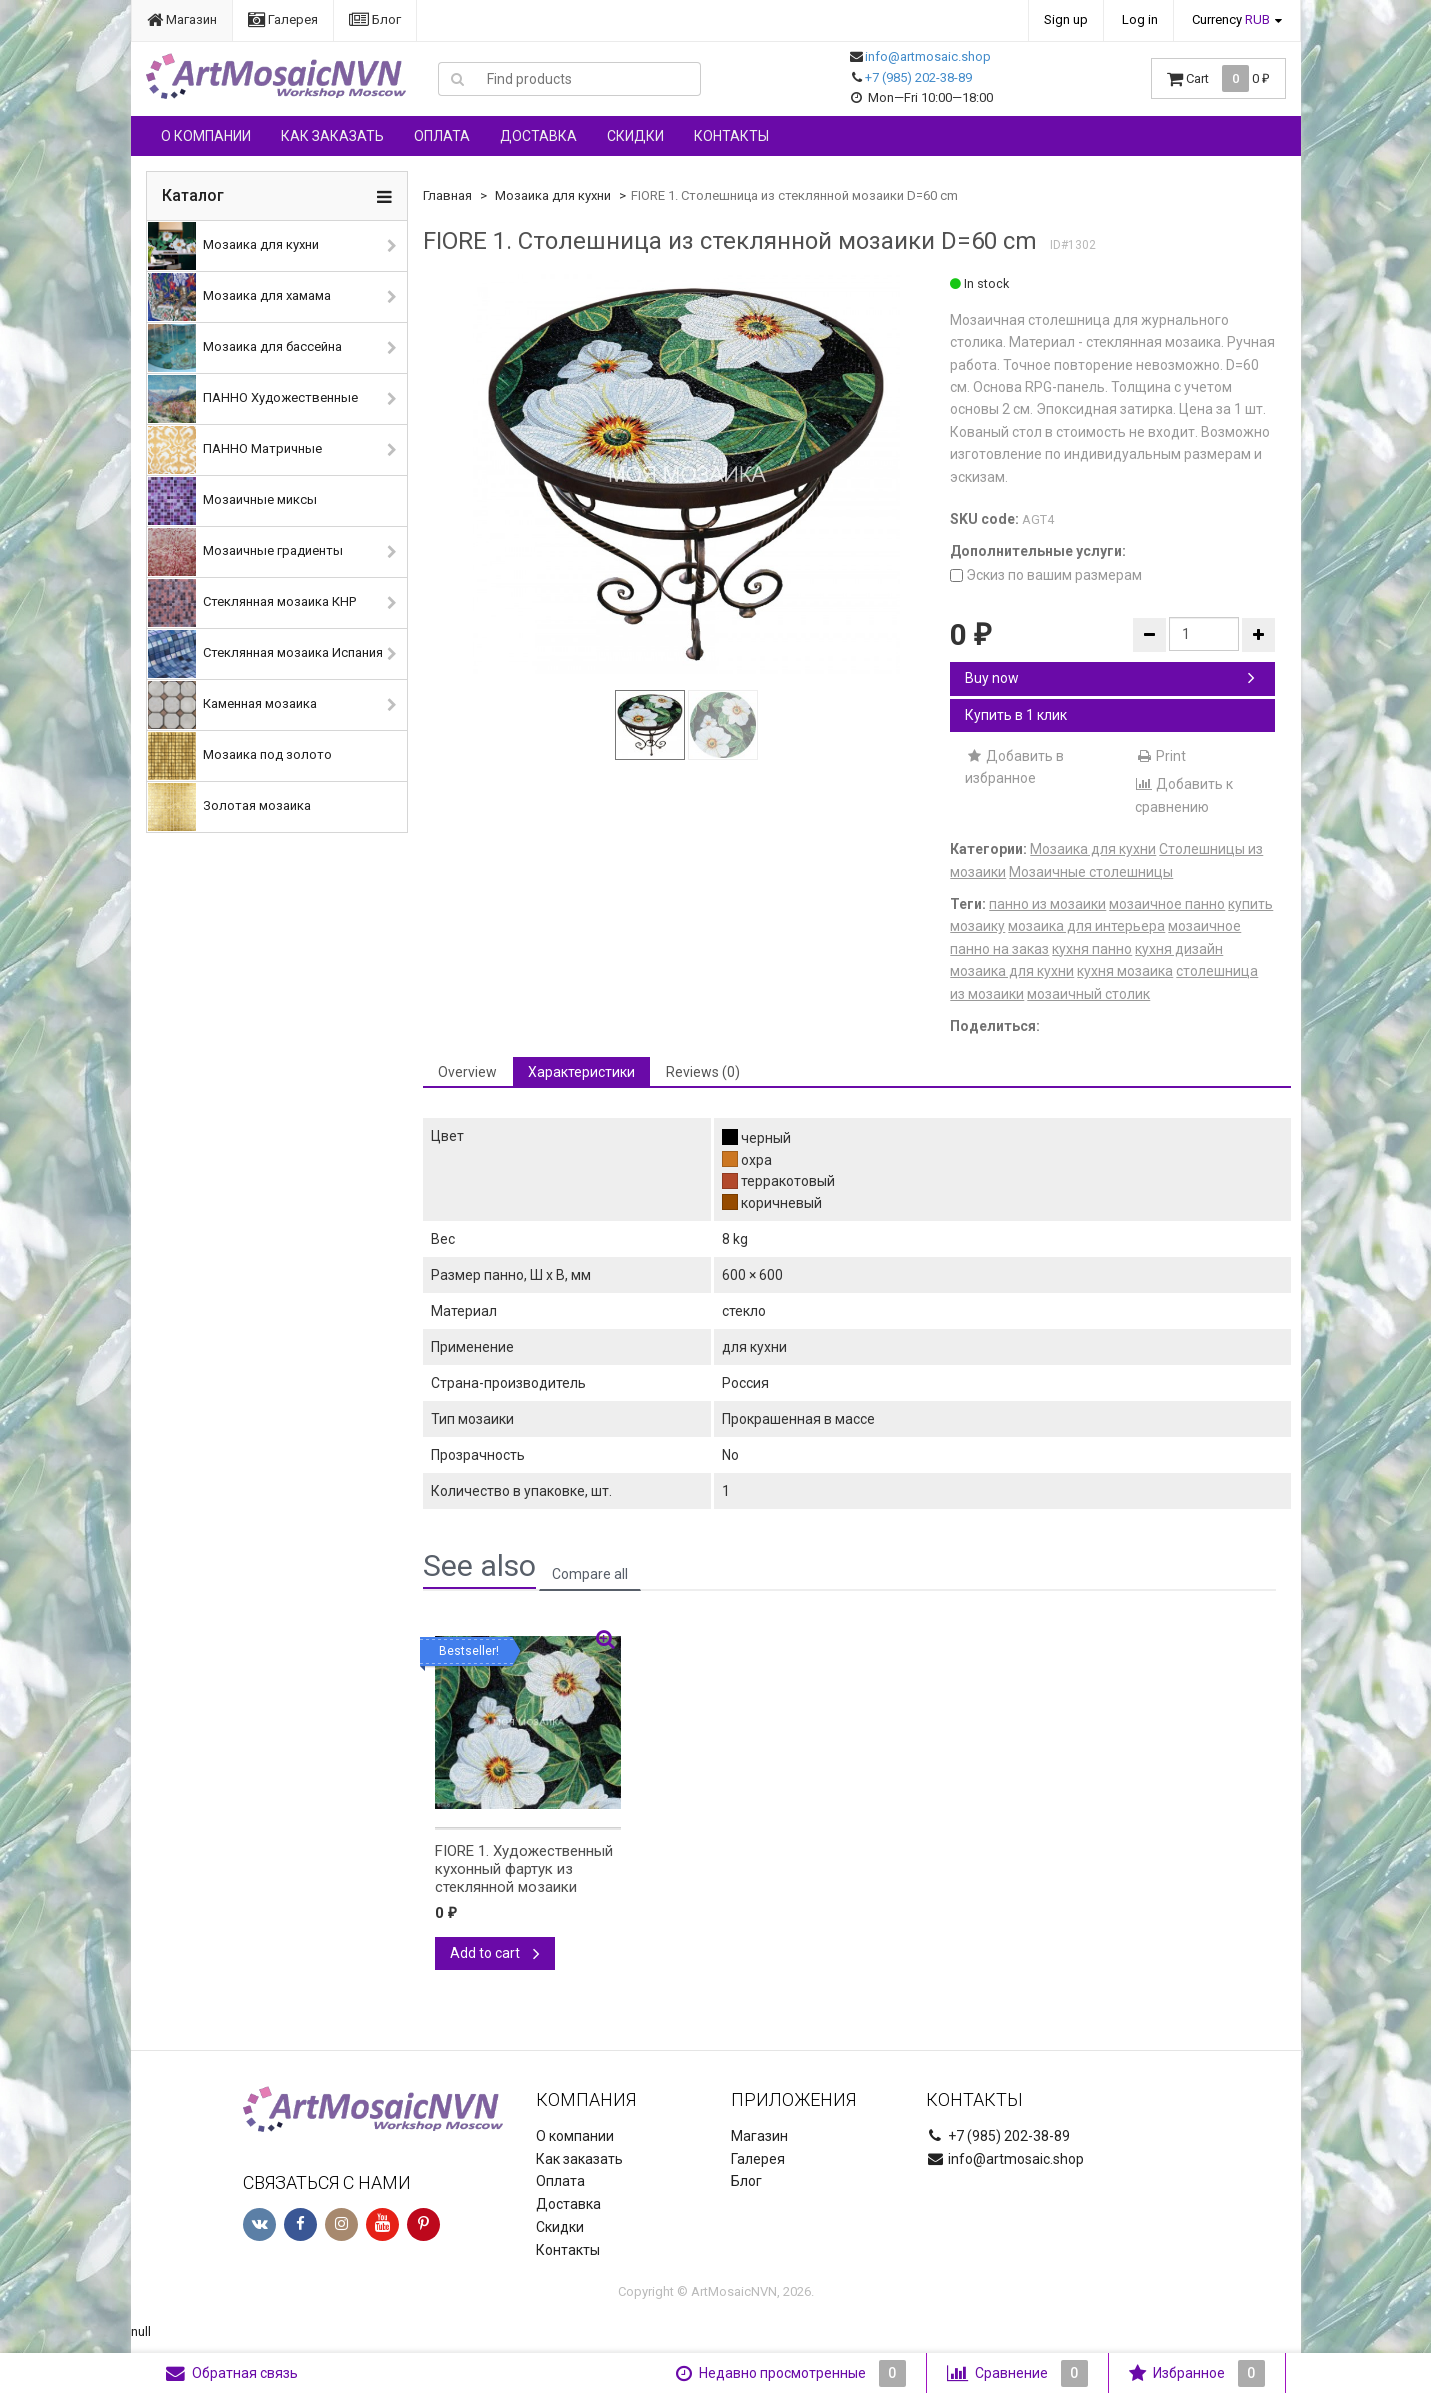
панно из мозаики (1047, 904)
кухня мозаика (1125, 971)
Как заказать (332, 136)
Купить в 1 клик (1016, 715)
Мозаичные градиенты (245, 552)
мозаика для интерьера (1086, 926)
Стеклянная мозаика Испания (265, 654)
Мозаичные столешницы (1091, 872)
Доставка (538, 136)
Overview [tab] (467, 1072)
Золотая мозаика (229, 807)
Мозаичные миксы (232, 501)
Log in (1140, 19)
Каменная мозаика (232, 705)
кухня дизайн (1179, 949)
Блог (375, 19)
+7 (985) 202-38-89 (918, 77)
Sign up (1066, 19)
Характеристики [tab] (581, 1072)
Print (1160, 756)
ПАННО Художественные (253, 399)
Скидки (635, 136)
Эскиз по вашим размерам (1046, 575)
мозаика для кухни (1012, 971)
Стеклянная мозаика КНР (252, 603)
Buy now (1110, 678)
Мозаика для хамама (239, 297)
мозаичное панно (1167, 904)
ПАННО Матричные (235, 450)
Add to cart (495, 1953)
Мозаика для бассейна (245, 348)
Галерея (283, 19)
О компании (206, 136)
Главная (447, 195)
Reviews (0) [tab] (703, 1072)
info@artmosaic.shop (928, 56)
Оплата (442, 136)
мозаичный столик (1088, 994)
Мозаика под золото (240, 756)
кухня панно (1092, 949)
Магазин (182, 19)
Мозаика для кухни (233, 246)
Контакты (731, 136)
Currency (1231, 19)
